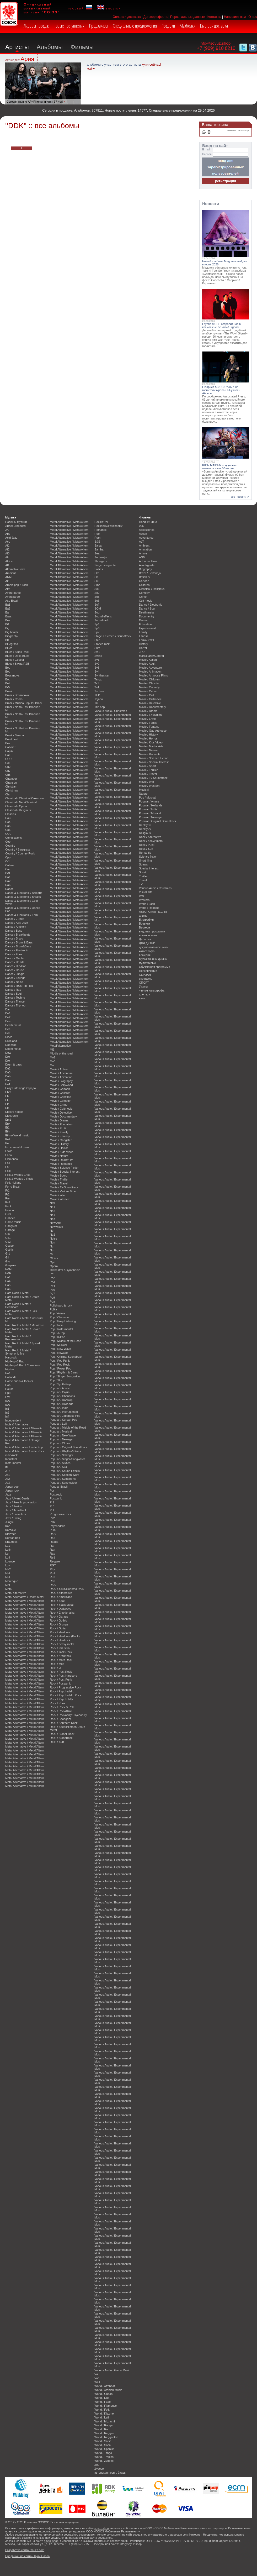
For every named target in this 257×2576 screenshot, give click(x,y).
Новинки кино (148, 521)
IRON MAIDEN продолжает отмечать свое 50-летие (220, 467)
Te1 (96, 683)
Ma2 (8, 1569)
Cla (7, 794)
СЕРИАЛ (145, 974)
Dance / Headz (14, 962)
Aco (7, 541)
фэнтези (144, 994)
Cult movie (145, 600)
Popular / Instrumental (64, 1411)
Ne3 (52, 1211)
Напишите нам (235, 17)
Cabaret (10, 747)
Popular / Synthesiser (63, 1482)
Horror (143, 647)
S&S (97, 541)
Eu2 (7, 1139)
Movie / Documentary (63, 1116)
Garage (10, 1229)
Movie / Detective (61, 1112)
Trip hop (99, 707)
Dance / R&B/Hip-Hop (19, 985)
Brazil (8, 691)
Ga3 (8, 1214)
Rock (53, 1585)
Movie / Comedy (60, 1100)
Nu (51, 1246)
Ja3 (7, 1482)
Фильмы (82, 47)
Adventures (146, 537)
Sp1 (96, 624)
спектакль (145, 978)
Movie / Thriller (59, 1179)
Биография (146, 919)
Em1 (8, 1119)
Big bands (11, 632)
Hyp (7, 1396)
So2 (96, 592)
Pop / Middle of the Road (65, 1340)
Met (7, 1585)
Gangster (11, 1225)
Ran (52, 1549)
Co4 (7, 821)
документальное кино (153, 947)
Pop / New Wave (60, 1348)
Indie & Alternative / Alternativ (23, 1428)
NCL (53, 1203)
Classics (10, 814)
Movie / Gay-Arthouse (153, 730)
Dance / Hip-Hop (15, 966)
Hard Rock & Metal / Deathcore (18, 1305)
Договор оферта (155, 17)
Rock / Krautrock (60, 1655)
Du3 (7, 1072)
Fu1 (7, 1202)
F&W (8, 1151)
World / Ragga (103, 2425)
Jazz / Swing (13, 1518)
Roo (97, 533)
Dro (7, 1060)
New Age (55, 1222)
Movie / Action (59, 1069)
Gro (7, 1261)
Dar (7, 1009)
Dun (7, 1080)
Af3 (7, 553)
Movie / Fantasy (60, 1136)
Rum (97, 537)
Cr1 (7, 861)
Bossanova (12, 675)
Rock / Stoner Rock (62, 1733)
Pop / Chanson (59, 1317)
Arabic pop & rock (16, 584)
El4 (7, 1103)
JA (7, 529)
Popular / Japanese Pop (65, 1415)
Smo (97, 584)
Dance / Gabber (15, 958)
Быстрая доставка (214, 26)
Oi (51, 1254)
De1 (7, 1013)
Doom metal (13, 1048)
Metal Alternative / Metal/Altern (24, 1600)
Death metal (13, 1025)
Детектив (145, 939)
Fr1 (7, 1190)
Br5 (7, 687)
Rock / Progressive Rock (65, 1687)
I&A (7, 1400)
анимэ (143, 915)
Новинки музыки (16, 521)
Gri (7, 1257)
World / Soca (102, 2445)
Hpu (7, 1392)
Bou (7, 679)
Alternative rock (15, 569)
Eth (7, 1131)
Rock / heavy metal (62, 1644)
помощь (243, 130)
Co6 (7, 829)
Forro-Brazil (12, 1186)
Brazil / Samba (14, 735)
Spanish (144, 864)
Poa (52, 1301)
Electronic (11, 1115)
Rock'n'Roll (101, 521)
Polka (53, 1309)
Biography (11, 636)
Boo (7, 667)
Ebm (8, 1092)
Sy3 (96, 667)
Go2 (8, 1241)
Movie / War (57, 1195)
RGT (53, 1565)
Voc (96, 2378)
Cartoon (144, 581)
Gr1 (7, 1253)
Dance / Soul (13, 993)
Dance (9, 888)
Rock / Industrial (60, 1648)
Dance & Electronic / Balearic (23, 892)
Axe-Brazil (11, 600)
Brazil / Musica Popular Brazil (23, 703)
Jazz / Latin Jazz (15, 1514)
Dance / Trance (15, 1001)
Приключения (148, 970)
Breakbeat (11, 739)
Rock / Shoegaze (61, 1718)
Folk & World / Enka (17, 1174)
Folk (8, 1170)
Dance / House (14, 970)
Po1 (52, 1274)
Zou (96, 2464)
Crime (143, 596)
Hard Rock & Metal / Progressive (18, 1338)
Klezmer (10, 1533)
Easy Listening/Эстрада (20, 1088)
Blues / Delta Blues (17, 655)
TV (141, 884)
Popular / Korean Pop (63, 1419)
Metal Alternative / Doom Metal (24, 1596)
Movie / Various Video (63, 1191)
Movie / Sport (58, 1175)
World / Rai (101, 2429)
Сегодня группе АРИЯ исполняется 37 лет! (35, 101)
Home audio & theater (19, 1381)
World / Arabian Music (108, 2389)
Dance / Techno (15, 997)
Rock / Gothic (58, 1620)
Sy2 (96, 663)
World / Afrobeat (104, 2386)
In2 (7, 1412)
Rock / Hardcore (60, 1632)
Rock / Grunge (59, 1624)
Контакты (214, 17)
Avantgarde (12, 596)
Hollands (10, 1377)
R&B (53, 1533)
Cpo (7, 857)
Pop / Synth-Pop (60, 1384)
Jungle (9, 1522)
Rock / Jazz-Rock (61, 1652)
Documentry (146, 616)
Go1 (8, 1237)
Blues (8, 647)
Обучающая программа (154, 966)
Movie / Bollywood (61, 1085)
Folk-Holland (13, 1182)
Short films (145, 860)
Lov (7, 1565)
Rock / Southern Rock (64, 1722)
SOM (97, 608)
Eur (7, 1143)
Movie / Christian (60, 1096)
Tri (96, 703)
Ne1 (52, 1207)
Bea (7, 620)
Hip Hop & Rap (14, 1361)
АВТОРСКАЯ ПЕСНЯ (153, 911)
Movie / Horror (59, 1148)
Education (145, 624)
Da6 (7, 884)
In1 (7, 1408)
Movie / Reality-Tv (61, 1159)
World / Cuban (103, 2393)
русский (80, 8)
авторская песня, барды (110, 2472)
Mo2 (52, 1057)
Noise (53, 1238)
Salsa (97, 545)
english (109, 8)
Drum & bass (13, 1064)
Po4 (52, 1285)
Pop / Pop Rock (60, 1364)
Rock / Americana (61, 1596)
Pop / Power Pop (60, 1368)
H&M (8, 1269)
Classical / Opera (16, 806)
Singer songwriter (105, 565)
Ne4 (52, 1214)
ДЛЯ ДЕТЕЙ (147, 943)
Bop (7, 671)
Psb (52, 1522)
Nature (143, 793)
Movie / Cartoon (60, 1088)
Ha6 (7, 1288)
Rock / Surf (57, 1741)
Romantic (100, 529)
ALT (141, 541)
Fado (8, 1155)
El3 (7, 1099)
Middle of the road (61, 1053)
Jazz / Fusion (13, 1506)
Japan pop (12, 1486)
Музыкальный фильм (153, 959)
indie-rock (11, 1455)
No (51, 1230)
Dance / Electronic (16, 950)
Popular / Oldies (60, 1443)
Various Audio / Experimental (112, 714)
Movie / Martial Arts (151, 746)
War (141, 896)
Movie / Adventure (61, 1073)
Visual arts (145, 892)
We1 (97, 2382)
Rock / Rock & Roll (62, 1707)
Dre (7, 1056)
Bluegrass (11, 644)
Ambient (10, 573)
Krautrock (11, 1541)
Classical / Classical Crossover (24, 798)
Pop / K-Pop (57, 1337)
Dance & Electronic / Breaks (23, 896)
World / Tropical (104, 2456)
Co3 (7, 818)
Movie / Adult (147, 663)
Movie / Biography (61, 1081)
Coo (7, 841)
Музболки (187, 26)
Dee (7, 1029)
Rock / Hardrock (60, 1640)
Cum (8, 869)
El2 (7, 1096)
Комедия (145, 955)
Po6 (52, 1289)
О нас (252, 17)
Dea (7, 1021)
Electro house (14, 1111)
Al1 (7, 565)
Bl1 (7, 640)
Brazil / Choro (14, 699)
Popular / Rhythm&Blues (65, 1451)
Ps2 (52, 1518)
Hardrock (11, 1357)
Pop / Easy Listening (63, 1321)
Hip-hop (10, 1369)
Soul (97, 612)
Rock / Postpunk (60, 1683)
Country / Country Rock (20, 853)
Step (97, 640)
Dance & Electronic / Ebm (21, 914)
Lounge (10, 1561)
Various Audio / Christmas (110, 710)
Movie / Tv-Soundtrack (64, 1187)
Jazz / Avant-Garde (17, 1498)
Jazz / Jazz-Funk (16, 1510)
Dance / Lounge (15, 977)
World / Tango (103, 2452)
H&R (8, 1273)
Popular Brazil (59, 1486)
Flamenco (11, 1159)
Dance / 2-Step (14, 918)
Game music (13, 1222)
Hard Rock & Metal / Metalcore (24, 1325)
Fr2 (7, 1194)
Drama (143, 620)
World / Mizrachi (104, 2421)
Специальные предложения (135, 26)
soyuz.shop (101, 2528)
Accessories (146, 529)
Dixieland (11, 1040)
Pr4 (52, 1510)
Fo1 (7, 1162)
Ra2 (52, 1537)
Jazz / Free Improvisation (21, 1502)
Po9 (52, 1297)
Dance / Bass (13, 930)
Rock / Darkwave (60, 1608)
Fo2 (7, 1166)
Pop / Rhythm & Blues (64, 1372)
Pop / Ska (56, 1380)
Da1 (7, 877)
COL (8, 833)
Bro (7, 743)
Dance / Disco (14, 938)
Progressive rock (60, 1514)
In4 (7, 1416)
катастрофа (146, 951)
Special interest (148, 868)
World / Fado (102, 2401)
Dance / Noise (14, 981)
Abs (7, 533)
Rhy (52, 1569)
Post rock (56, 1494)
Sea (96, 553)
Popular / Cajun (59, 1392)
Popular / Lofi (58, 1423)
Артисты (17, 47)
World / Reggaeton (106, 2437)
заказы (231, 130)
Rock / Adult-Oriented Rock (67, 1589)
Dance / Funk (13, 954)
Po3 (52, 1281)
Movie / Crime (58, 1104)
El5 (7, 1107)
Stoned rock (102, 644)
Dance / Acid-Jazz (16, 922)
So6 (96, 600)
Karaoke (10, 1529)
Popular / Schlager (61, 1455)
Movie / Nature (59, 1155)
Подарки (168, 26)
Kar (7, 1526)
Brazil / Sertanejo (150, 573)
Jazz (8, 1494)
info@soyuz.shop (215, 43)
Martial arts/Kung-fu (151, 655)
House (9, 1389)
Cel (7, 762)
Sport (142, 872)
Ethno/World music (17, 1135)
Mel (7, 1577)
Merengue (11, 1581)
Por (52, 1490)
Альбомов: (82, 110)
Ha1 (7, 1277)
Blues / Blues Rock (17, 651)
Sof (96, 604)
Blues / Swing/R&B (17, 663)
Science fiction (148, 856)
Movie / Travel (59, 1183)
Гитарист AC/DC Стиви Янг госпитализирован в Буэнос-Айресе (220, 390)
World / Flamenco (105, 2405)
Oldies (54, 1258)
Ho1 (7, 1373)
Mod (52, 1065)
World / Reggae (104, 2433)
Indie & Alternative (16, 1424)
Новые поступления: (121, 110)
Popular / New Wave (63, 1435)
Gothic (9, 1249)
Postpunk (56, 1498)
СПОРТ (144, 982)
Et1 (7, 1127)
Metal (8, 1589)
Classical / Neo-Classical (21, 802)
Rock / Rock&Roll (61, 1711)
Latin (8, 1549)
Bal (7, 612)
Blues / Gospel (14, 659)
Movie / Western (60, 1199)
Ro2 (52, 1577)
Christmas (11, 790)
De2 (7, 1017)
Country (10, 845)
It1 (6, 1466)
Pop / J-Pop (57, 1333)
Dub (7, 1076)
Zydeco (99, 2468)
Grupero (10, 1265)
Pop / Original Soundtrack (66, 1356)
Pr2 (52, 1502)
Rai (52, 1545)
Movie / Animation (61, 1077)
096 (141, 525)
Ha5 (7, 1285)
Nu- (52, 1250)
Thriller (143, 876)
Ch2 (7, 766)
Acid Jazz (11, 537)
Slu (96, 581)
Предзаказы (98, 26)
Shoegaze (100, 561)
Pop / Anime (57, 1313)
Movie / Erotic (58, 1128)
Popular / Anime (60, 1388)
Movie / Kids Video (61, 1151)
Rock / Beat (57, 1600)
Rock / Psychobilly (61, 1699)
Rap (52, 1553)
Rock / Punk (57, 1703)
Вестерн (144, 927)
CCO (8, 758)
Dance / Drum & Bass (19, 942)
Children (144, 584)
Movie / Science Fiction (64, 1167)
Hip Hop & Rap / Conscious (22, 1365)
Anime (143, 553)
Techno (99, 691)
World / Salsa (102, 2441)
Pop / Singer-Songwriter (65, 1376)
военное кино (148, 935)
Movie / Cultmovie (61, 1108)
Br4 (7, 683)
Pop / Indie (56, 1325)
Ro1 (52, 1573)
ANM (8, 577)
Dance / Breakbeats (17, 934)
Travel (143, 880)
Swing (98, 655)
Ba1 (7, 604)
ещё (90, 68)
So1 (96, 588)
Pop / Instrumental (61, 1329)
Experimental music (17, 1147)
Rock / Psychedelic (62, 1691)
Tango (98, 679)
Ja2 (7, 1478)
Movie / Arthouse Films (153, 675)
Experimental (147, 628)
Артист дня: (12, 60)
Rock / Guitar (58, 1628)
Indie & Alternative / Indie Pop (24, 1447)
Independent (13, 1420)
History (143, 644)
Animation (145, 549)
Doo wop (11, 1044)
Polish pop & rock (61, 1305)
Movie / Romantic (61, 1163)
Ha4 (7, 1281)
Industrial (11, 1459)
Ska (96, 573)
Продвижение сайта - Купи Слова (27, 2556)
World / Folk (102, 2409)
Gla (7, 1233)
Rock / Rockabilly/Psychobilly (68, 1715)
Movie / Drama (59, 1120)
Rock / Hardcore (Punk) (65, 1636)
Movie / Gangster (61, 1140)
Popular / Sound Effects (65, 1470)
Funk (8, 1206)
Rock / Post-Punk (61, 1679)
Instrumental (13, 1463)
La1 (7, 1545)
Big (7, 628)
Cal (7, 755)
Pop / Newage (59, 1352)
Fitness (143, 636)
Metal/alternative (60, 1045)
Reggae (55, 1561)
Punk (53, 1529)
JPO (141, 651)
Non (52, 1242)
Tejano (98, 699)
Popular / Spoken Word (64, 1474)
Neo (52, 1218)
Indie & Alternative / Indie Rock (24, 1451)
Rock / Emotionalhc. (62, 1612)
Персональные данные (187, 17)
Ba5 (7, 608)
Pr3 (52, 1506)
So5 (96, 596)
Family (143, 632)
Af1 (7, 545)
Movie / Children (60, 1092)
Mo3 (52, 1061)
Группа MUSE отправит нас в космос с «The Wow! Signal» (221, 325)
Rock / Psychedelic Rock (65, 1695)
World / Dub (101, 2397)
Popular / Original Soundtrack (68, 1447)
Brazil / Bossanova (17, 695)
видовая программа (152, 931)
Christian (11, 786)
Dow (8, 1052)
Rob (52, 1581)
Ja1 (7, 1474)
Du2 (7, 1068)
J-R (7, 1470)
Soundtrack (101, 620)
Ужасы (143, 986)
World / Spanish (104, 2449)
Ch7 (7, 770)
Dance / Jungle (14, 973)
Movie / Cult (146, 695)
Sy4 (96, 671)
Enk (7, 1123)
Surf (97, 647)
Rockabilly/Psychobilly (108, 525)
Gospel (9, 1245)
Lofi (7, 1557)
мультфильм (147, 962)
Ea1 (7, 1084)
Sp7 (96, 632)
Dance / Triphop (15, 1005)
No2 (52, 1234)
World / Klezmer (104, 2413)
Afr (7, 557)
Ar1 (7, 581)
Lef (7, 1553)
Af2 (7, 549)
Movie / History (59, 1144)
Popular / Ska (58, 1466)
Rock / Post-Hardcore (63, 1675)
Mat (7, 1573)
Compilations (13, 837)
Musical (144, 789)
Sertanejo (100, 557)
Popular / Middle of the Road (68, 1427)
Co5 (7, 825)
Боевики (144, 923)
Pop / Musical (58, 1344)
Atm (7, 588)
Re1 (52, 1557)
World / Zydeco (104, 2460)
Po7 (52, 1293)
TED (97, 695)
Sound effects (103, 616)
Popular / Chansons (62, 1396)
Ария (27, 59)
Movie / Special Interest (64, 1171)
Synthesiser (101, 675)
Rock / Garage (59, 1616)
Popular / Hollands (61, 1403)
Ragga (54, 1541)
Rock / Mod (57, 1663)
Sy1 (96, 659)
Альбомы (50, 47)
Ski (96, 577)
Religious (145, 833)
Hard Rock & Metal (17, 1292)
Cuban (9, 865)
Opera (54, 1266)
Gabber (10, 1218)
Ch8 (7, 774)
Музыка (10, 517)
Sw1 (97, 651)
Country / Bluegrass (17, 849)
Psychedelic (57, 1526)
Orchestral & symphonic (65, 1270)
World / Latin (102, 2417)
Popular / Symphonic (63, 1478)
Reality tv (145, 825)
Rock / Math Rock (61, 1659)
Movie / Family (59, 1132)
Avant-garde (13, 592)
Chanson (11, 782)
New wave (56, 1226)
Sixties (98, 569)
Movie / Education (61, 1124)
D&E (8, 873)
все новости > (240, 496)
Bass (8, 616)
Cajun (9, 751)
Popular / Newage (61, 1439)
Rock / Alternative (61, 1592)
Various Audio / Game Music (112, 2370)
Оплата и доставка (127, 17)
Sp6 (96, 628)
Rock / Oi (56, 1667)
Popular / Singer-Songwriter (67, 1459)
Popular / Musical (61, 1431)
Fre (7, 1198)
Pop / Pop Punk (60, 1360)
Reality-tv (145, 829)
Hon (7, 1385)
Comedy (144, 592)
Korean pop (12, 1537)
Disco (8, 1036)
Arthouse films (148, 561)
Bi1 (7, 624)
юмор (142, 998)
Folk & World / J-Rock (19, 1178)
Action (143, 533)
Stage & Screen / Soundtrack (112, 636)
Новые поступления (68, 26)
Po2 (52, 1277)
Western (144, 899)
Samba (98, 549)
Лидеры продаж (36, 26)
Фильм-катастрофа (151, 990)
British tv (144, 577)
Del (7, 1033)
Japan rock (12, 1490)
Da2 (7, 881)
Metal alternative (15, 1592)
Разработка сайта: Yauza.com (24, 2550)
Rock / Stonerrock (61, 1737)
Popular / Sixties (60, 1463)
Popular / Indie (59, 1407)
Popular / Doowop (61, 1400)
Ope (52, 1262)
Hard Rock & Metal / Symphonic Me (18, 1352)
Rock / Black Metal (61, 1604)
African (9, 561)
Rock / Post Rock (61, 1671)
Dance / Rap (13, 989)
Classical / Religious (18, 810)
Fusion (9, 1210)
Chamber (11, 778)
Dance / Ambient (15, 926)
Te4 (96, 687)
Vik (96, 2374)
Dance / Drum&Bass (18, 946)
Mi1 (52, 1049)
